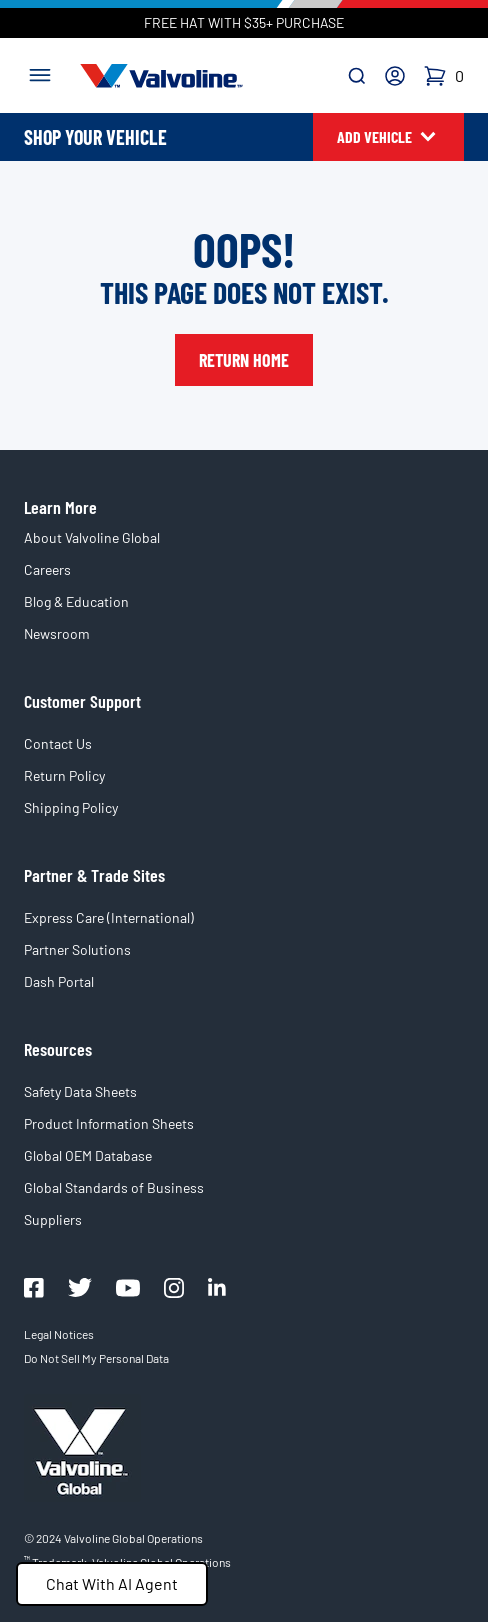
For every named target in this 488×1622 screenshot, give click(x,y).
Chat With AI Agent (112, 1583)
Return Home (244, 360)
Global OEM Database (88, 1155)
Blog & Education (76, 601)
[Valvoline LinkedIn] (217, 1287)
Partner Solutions (77, 949)
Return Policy (64, 775)
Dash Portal (59, 981)
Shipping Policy (71, 807)
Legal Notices (59, 1334)
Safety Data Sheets (80, 1091)
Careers (47, 569)
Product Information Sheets (109, 1123)
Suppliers (53, 1219)
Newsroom (57, 633)
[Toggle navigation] (40, 73)
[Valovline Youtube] (128, 1288)
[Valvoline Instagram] (174, 1288)
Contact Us (58, 743)
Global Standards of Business (114, 1187)
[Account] (395, 76)
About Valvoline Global (92, 537)
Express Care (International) (109, 917)
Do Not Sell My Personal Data (96, 1358)
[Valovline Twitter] (80, 1287)
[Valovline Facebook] (34, 1288)
